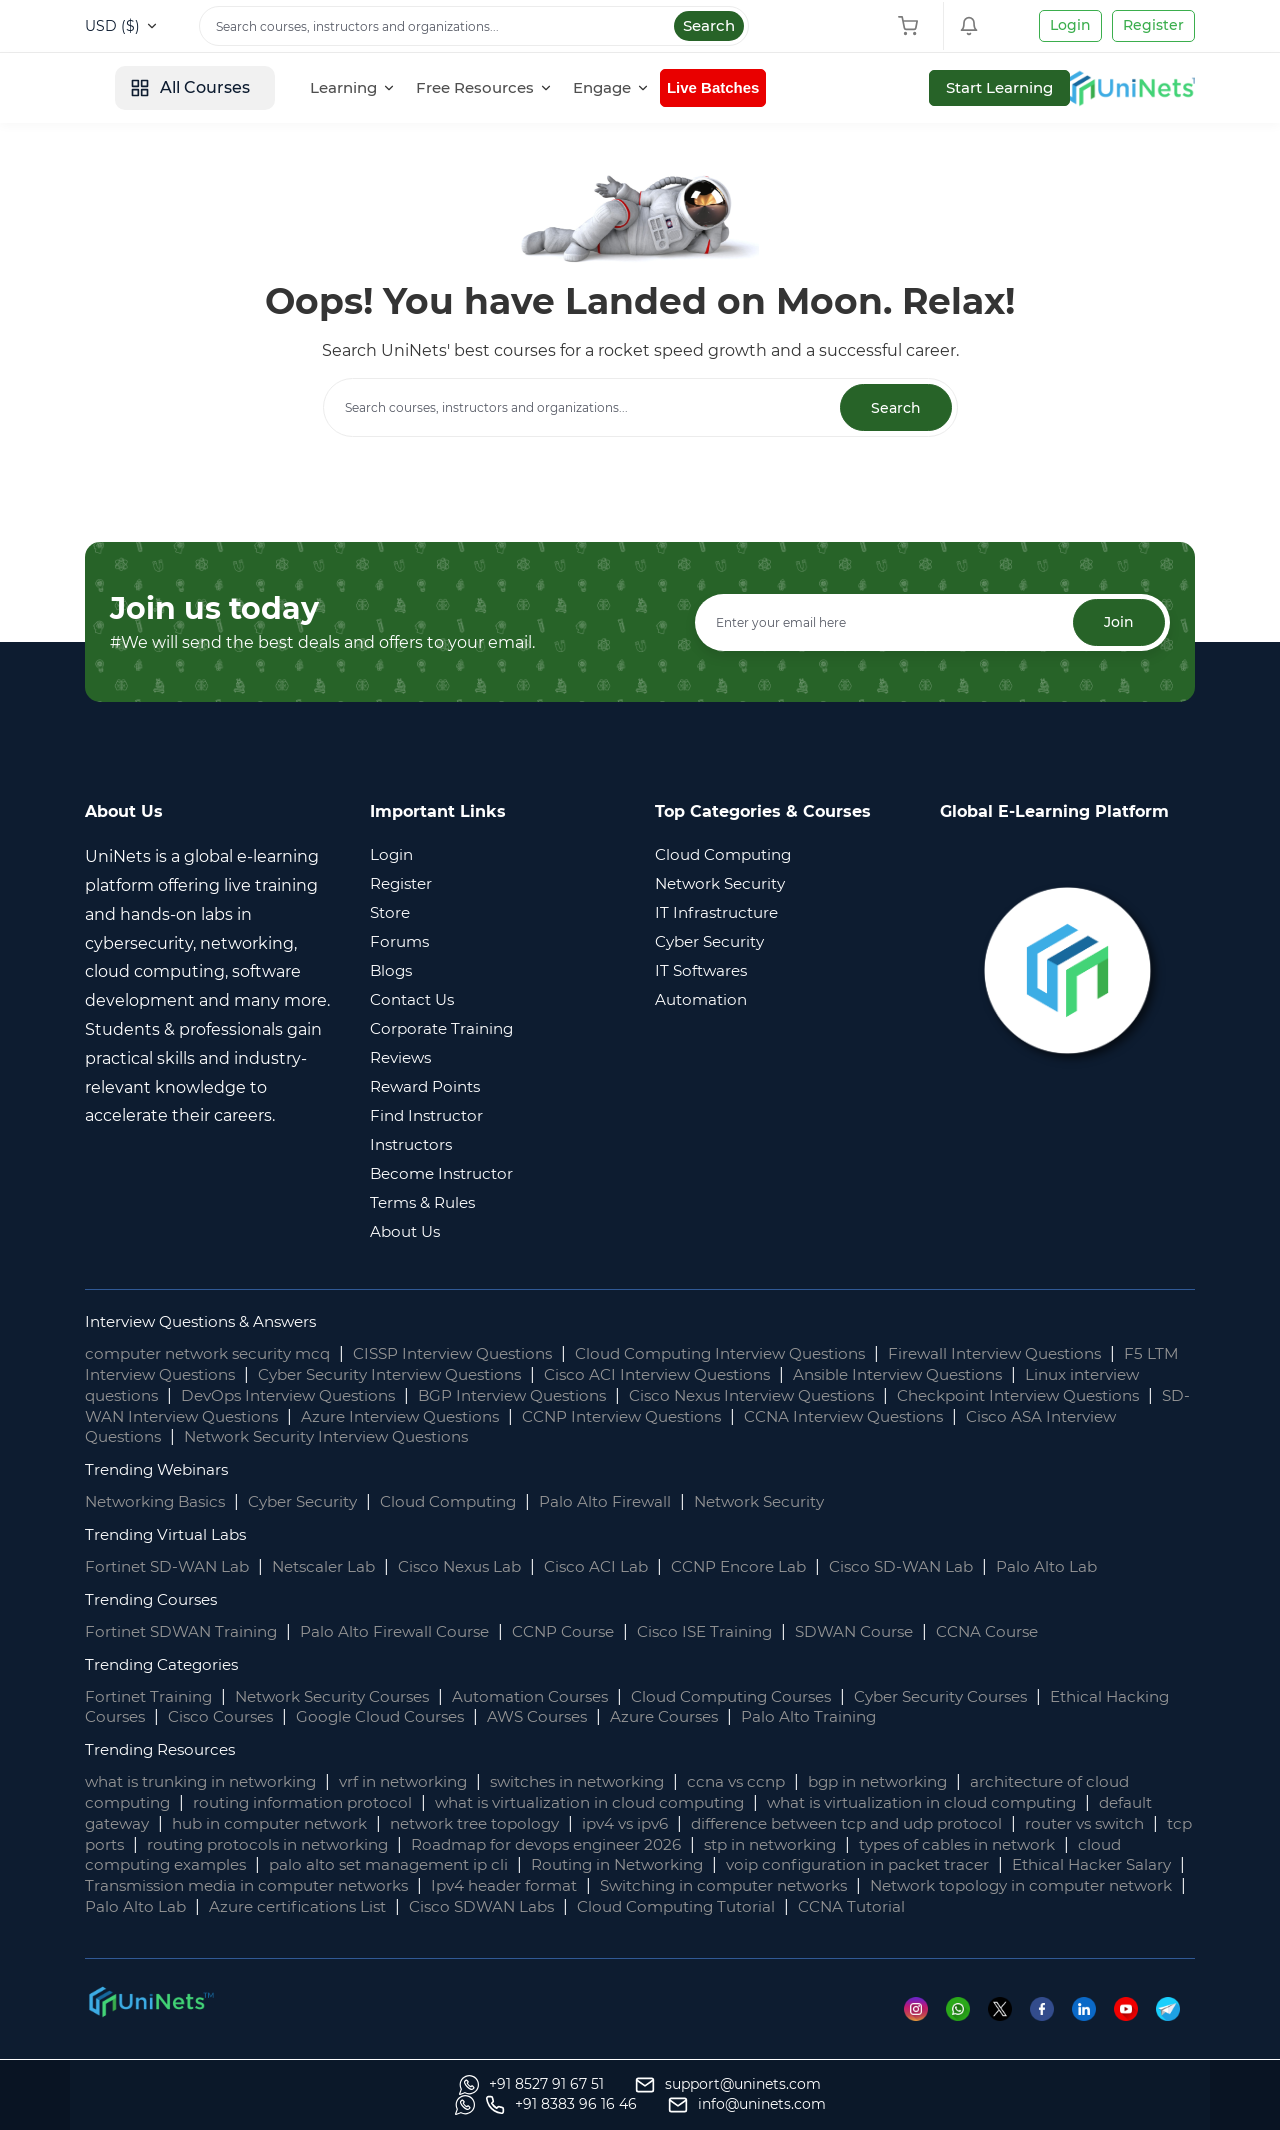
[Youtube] (1134, 2029)
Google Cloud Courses (468, 1717)
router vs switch (149, 1844)
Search (709, 25)
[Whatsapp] (962, 2029)
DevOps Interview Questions (382, 1396)
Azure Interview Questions (635, 1416)
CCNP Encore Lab (768, 1567)
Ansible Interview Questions (1012, 1375)
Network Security (796, 1502)
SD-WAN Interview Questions (388, 1416)
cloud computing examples (361, 1865)
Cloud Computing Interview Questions (763, 1354)
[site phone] (930, 2105)
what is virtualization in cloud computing (614, 1803)
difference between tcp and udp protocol (957, 1824)
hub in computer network (342, 1824)
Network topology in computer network (345, 1907)
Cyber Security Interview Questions (471, 1375)
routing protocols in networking (460, 1844)
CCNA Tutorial (224, 1928)
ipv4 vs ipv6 (721, 1824)
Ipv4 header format (849, 1886)
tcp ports (272, 1844)
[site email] (1116, 2105)
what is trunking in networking (209, 1782)
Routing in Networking (863, 1865)
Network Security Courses (346, 1696)
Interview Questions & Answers (209, 1322)
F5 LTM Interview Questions (195, 1375)
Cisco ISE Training (732, 1632)
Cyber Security (317, 1502)
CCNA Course (1028, 1632)
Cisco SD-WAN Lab (937, 1567)
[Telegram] (1175, 2029)
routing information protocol (313, 1803)
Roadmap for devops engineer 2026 (754, 1844)
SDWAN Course (888, 1632)
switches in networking (611, 1782)
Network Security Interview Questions (611, 1437)
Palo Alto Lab (1086, 1567)
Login (1070, 25)
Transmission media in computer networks (577, 1886)
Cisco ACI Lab (620, 1567)
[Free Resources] (634, 88)
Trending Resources (165, 1750)
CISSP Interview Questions (477, 1354)
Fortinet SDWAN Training (186, 1632)
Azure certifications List (748, 1907)
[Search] (474, 26)
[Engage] (761, 88)
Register (1153, 25)
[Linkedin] (1091, 2029)
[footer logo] (150, 2021)
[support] (354, 2105)
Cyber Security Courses (994, 1696)
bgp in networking (929, 1782)
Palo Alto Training (917, 1717)
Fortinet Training (152, 1696)
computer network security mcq (216, 1354)
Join (1117, 623)
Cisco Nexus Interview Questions (876, 1396)
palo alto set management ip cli (621, 1865)
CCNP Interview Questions (871, 1416)
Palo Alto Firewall (635, 1502)
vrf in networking (425, 1782)
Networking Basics (160, 1502)
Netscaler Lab (334, 1567)
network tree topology (560, 1824)
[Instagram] (919, 2029)
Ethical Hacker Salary (298, 1886)
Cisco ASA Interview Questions (312, 1437)
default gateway (150, 1824)
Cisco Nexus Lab (477, 1567)
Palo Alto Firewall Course (408, 1632)
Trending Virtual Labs (170, 1535)
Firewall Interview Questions (1055, 1354)
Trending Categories (167, 1664)
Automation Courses (557, 1696)
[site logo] (160, 88)
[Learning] (503, 88)
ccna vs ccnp (779, 1782)
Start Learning (1124, 87)
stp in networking (992, 1844)
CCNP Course (583, 1632)
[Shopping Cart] (913, 26)
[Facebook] (1048, 2029)
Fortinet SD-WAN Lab (171, 1567)
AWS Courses (633, 1717)
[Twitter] (1005, 2029)
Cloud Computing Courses (770, 1696)
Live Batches (867, 87)
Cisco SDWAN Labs (941, 1907)
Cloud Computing (472, 1502)
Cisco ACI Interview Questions (756, 1375)
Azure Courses (767, 1717)
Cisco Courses (300, 1717)
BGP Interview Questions (620, 1396)
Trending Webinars (161, 1470)
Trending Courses (156, 1600)
